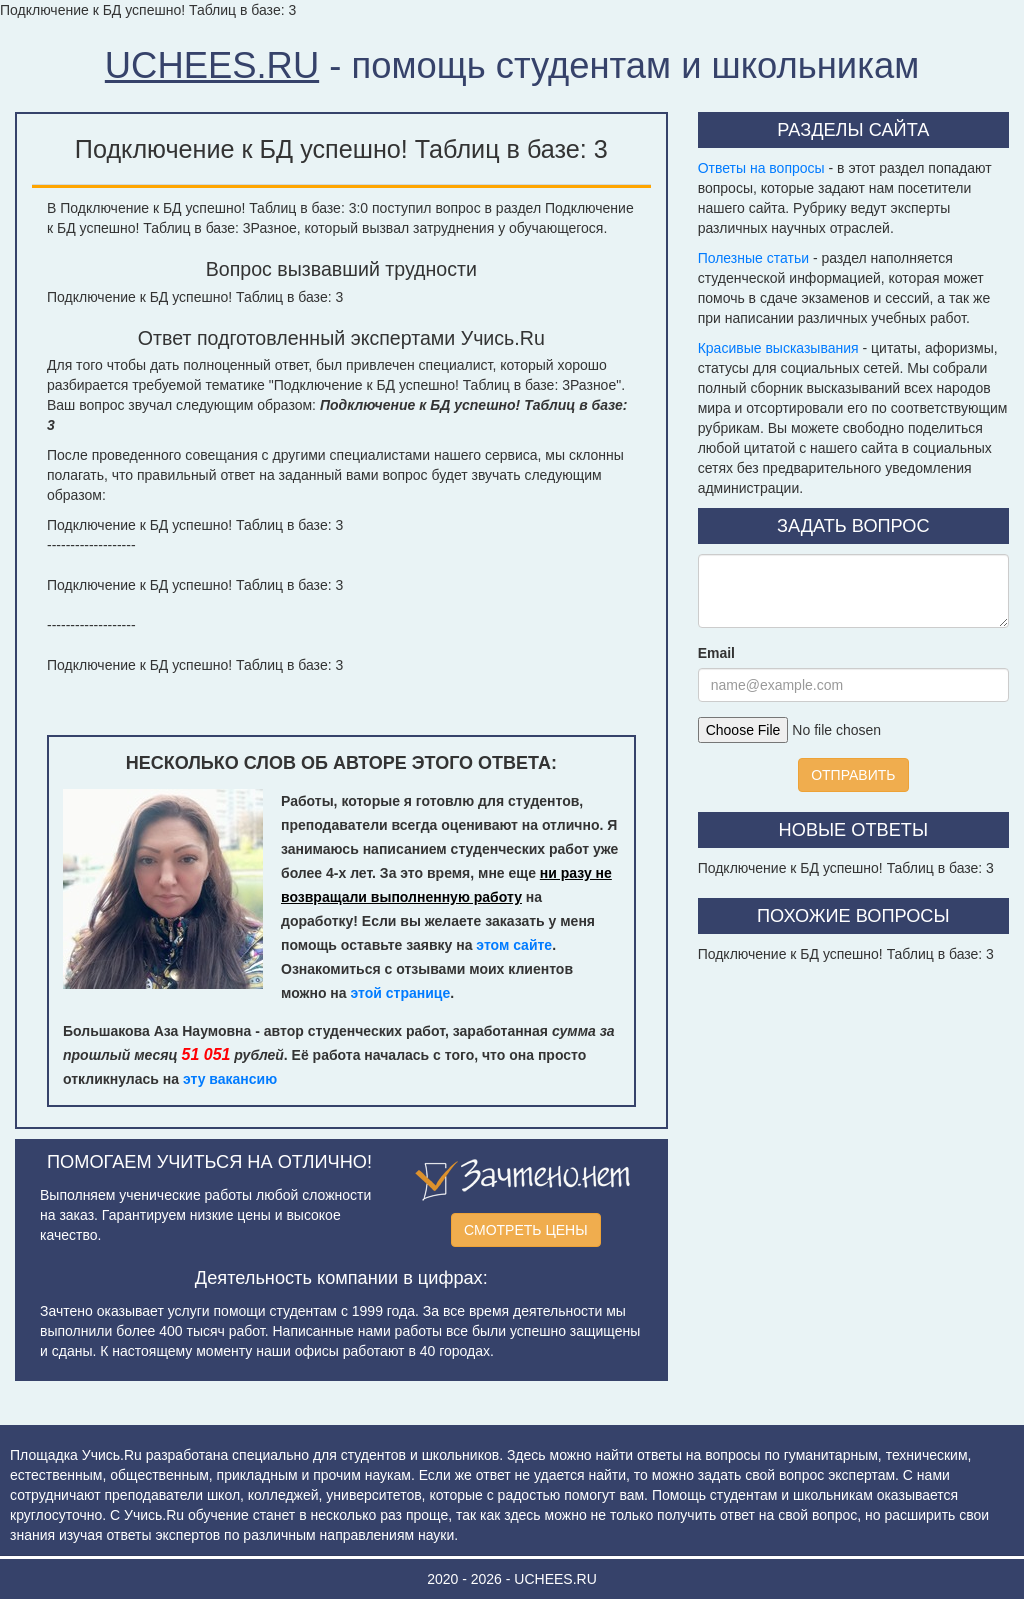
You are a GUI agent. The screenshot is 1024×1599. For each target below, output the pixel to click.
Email (716, 653)
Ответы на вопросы (761, 168)
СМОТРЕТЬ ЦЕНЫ (526, 1230)
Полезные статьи (753, 258)
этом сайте (514, 945)
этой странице (401, 993)
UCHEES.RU (212, 65)
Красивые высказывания (778, 348)
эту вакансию (230, 1079)
